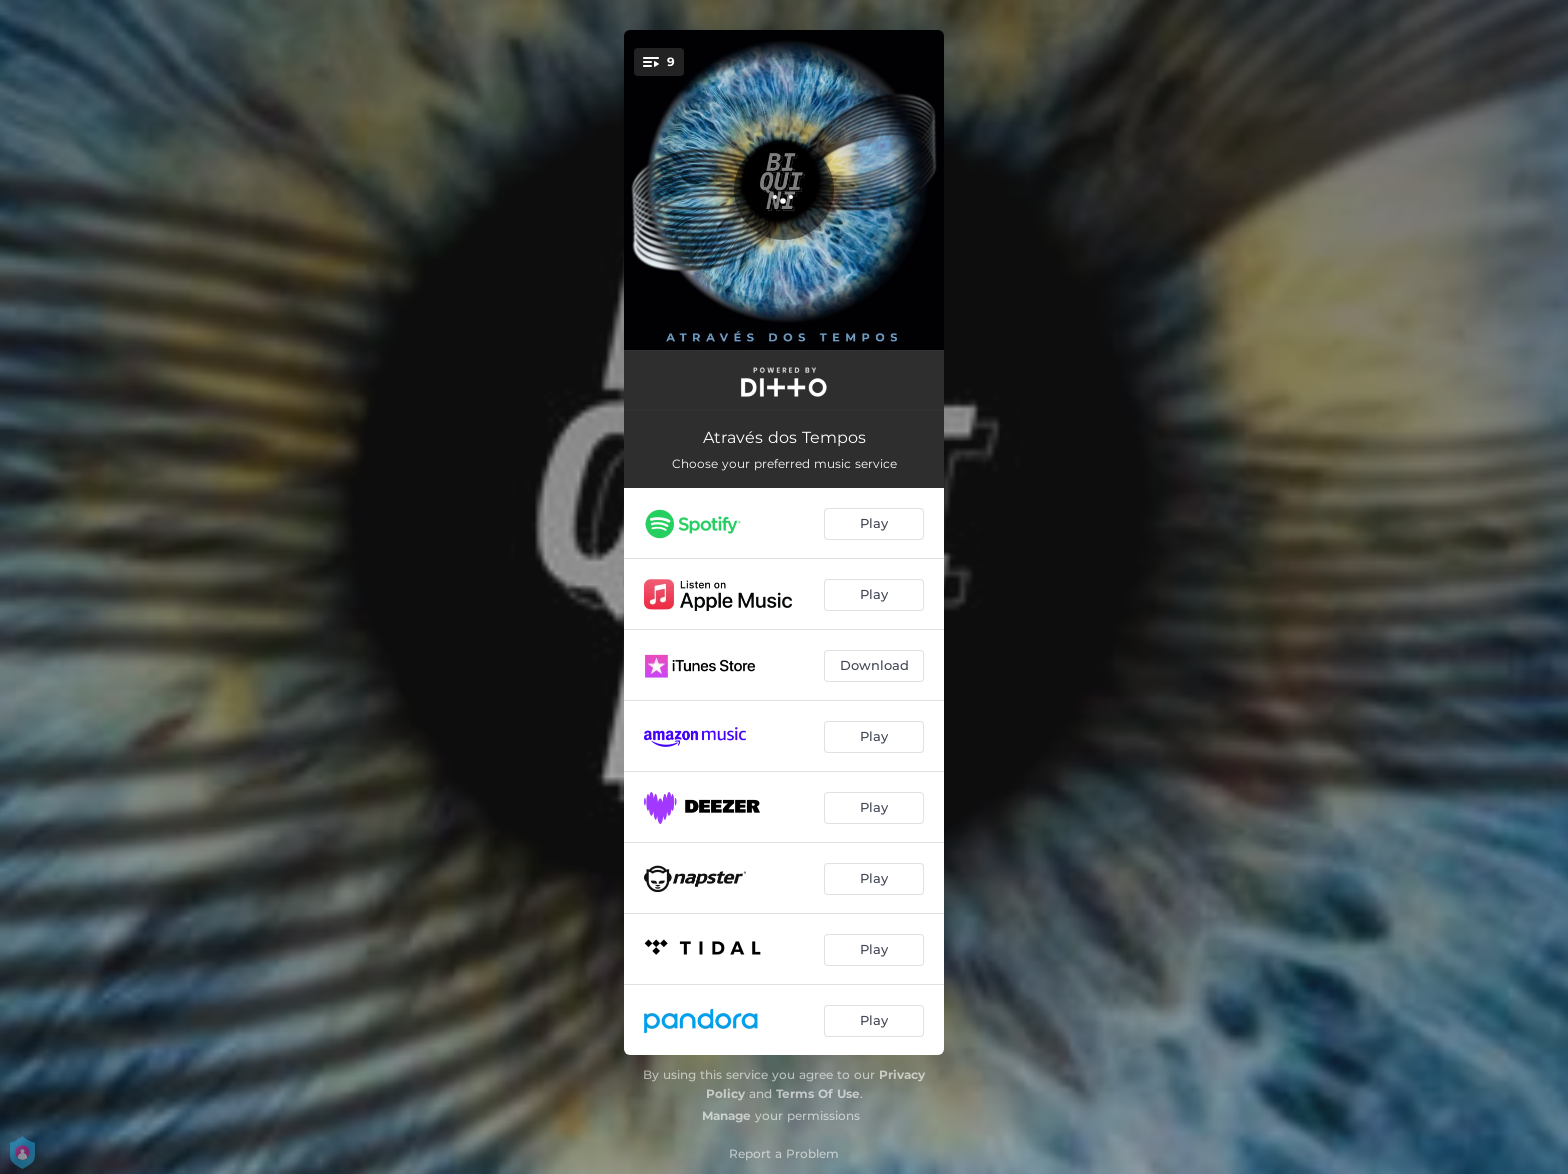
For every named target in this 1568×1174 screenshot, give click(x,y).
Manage (726, 1115)
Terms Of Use (818, 1093)
